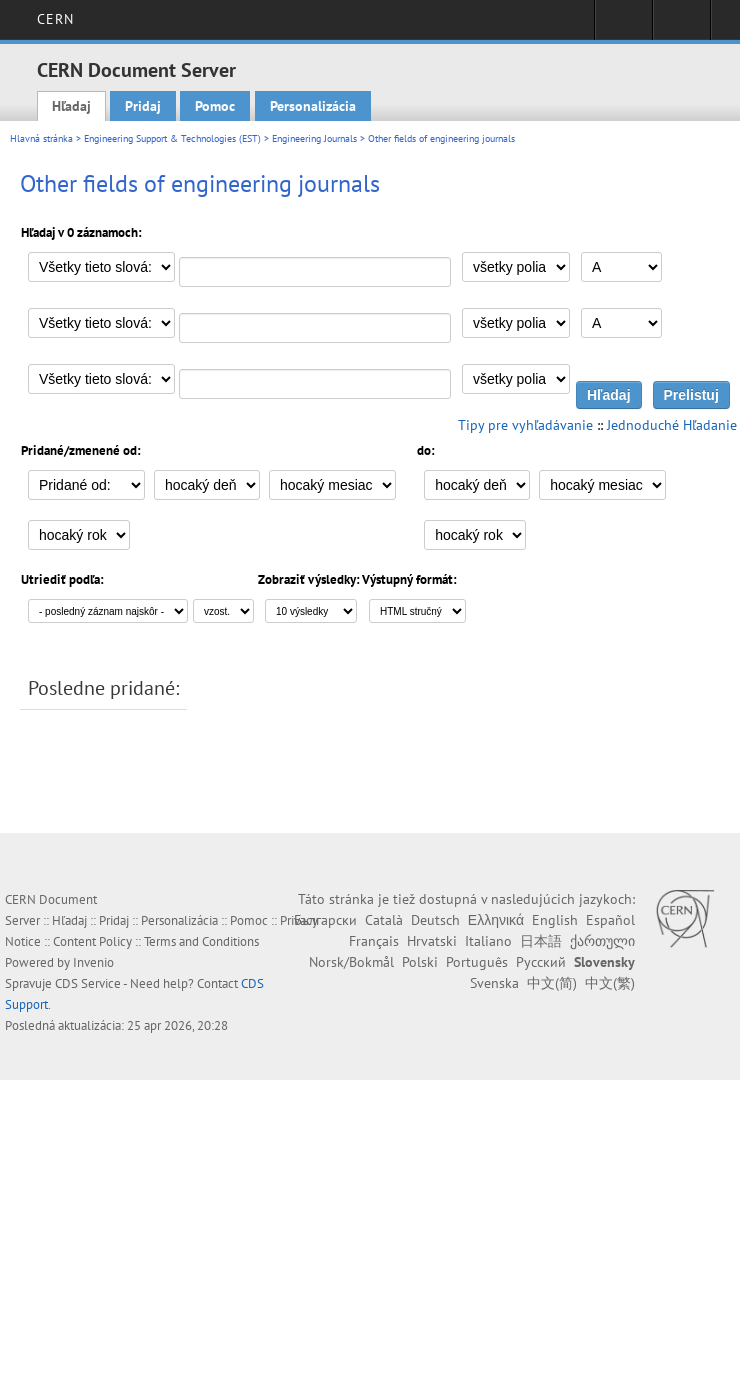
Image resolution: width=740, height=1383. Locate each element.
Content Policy (92, 941)
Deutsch (435, 920)
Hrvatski (432, 941)
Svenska (494, 983)
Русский (541, 962)
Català (384, 920)
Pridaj (143, 106)
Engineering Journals (314, 138)
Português (477, 962)
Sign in (623, 26)
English (555, 920)
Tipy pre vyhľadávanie (525, 425)
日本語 (541, 941)
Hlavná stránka (41, 138)
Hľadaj (71, 106)
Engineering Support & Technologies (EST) (172, 138)
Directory (681, 26)
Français (374, 941)
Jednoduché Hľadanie (672, 425)
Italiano (488, 941)
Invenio (93, 962)
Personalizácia (313, 106)
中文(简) (552, 983)
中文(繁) (610, 983)
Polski (420, 962)
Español (610, 920)
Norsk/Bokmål (351, 962)
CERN (55, 19)
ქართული (602, 941)
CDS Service (88, 983)
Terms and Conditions (201, 941)
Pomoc (215, 106)
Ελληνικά (496, 920)
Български (325, 920)
